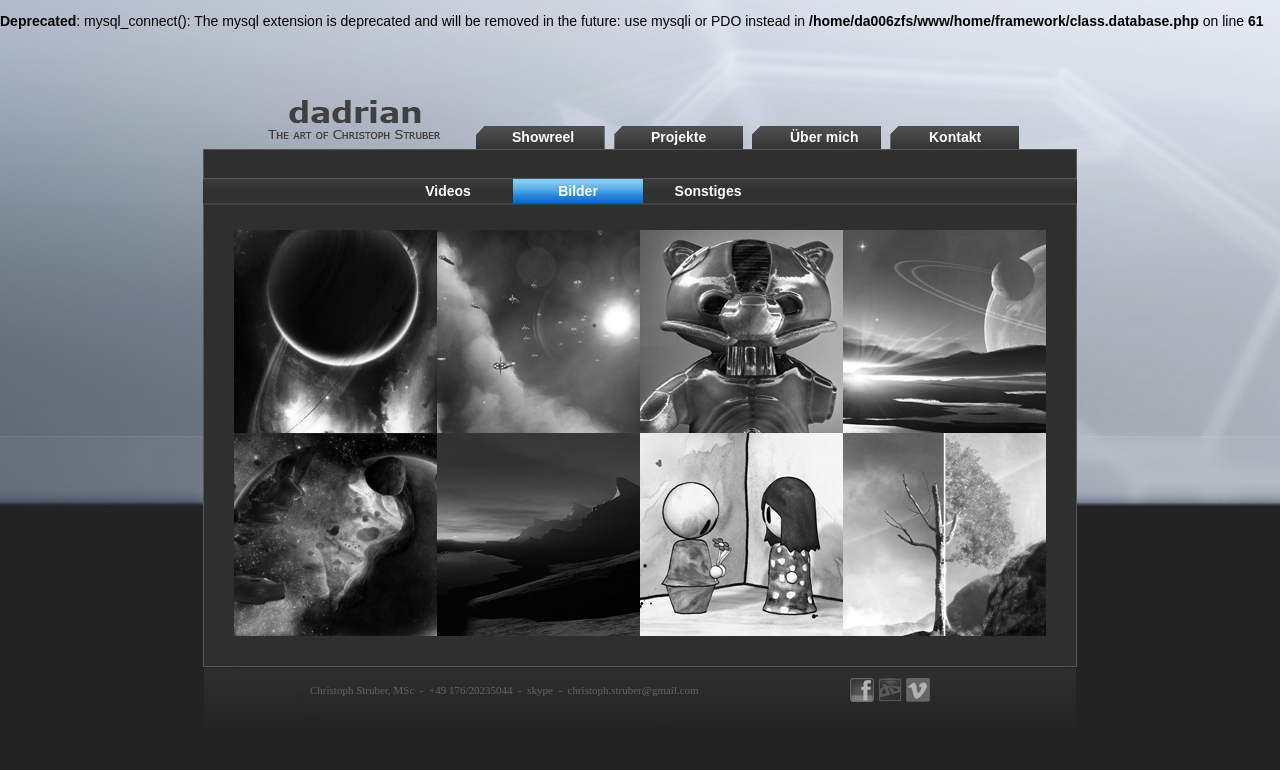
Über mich (824, 137)
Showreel (543, 137)
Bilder (578, 191)
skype (540, 690)
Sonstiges (708, 191)
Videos (448, 191)
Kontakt (955, 137)
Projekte (678, 137)
